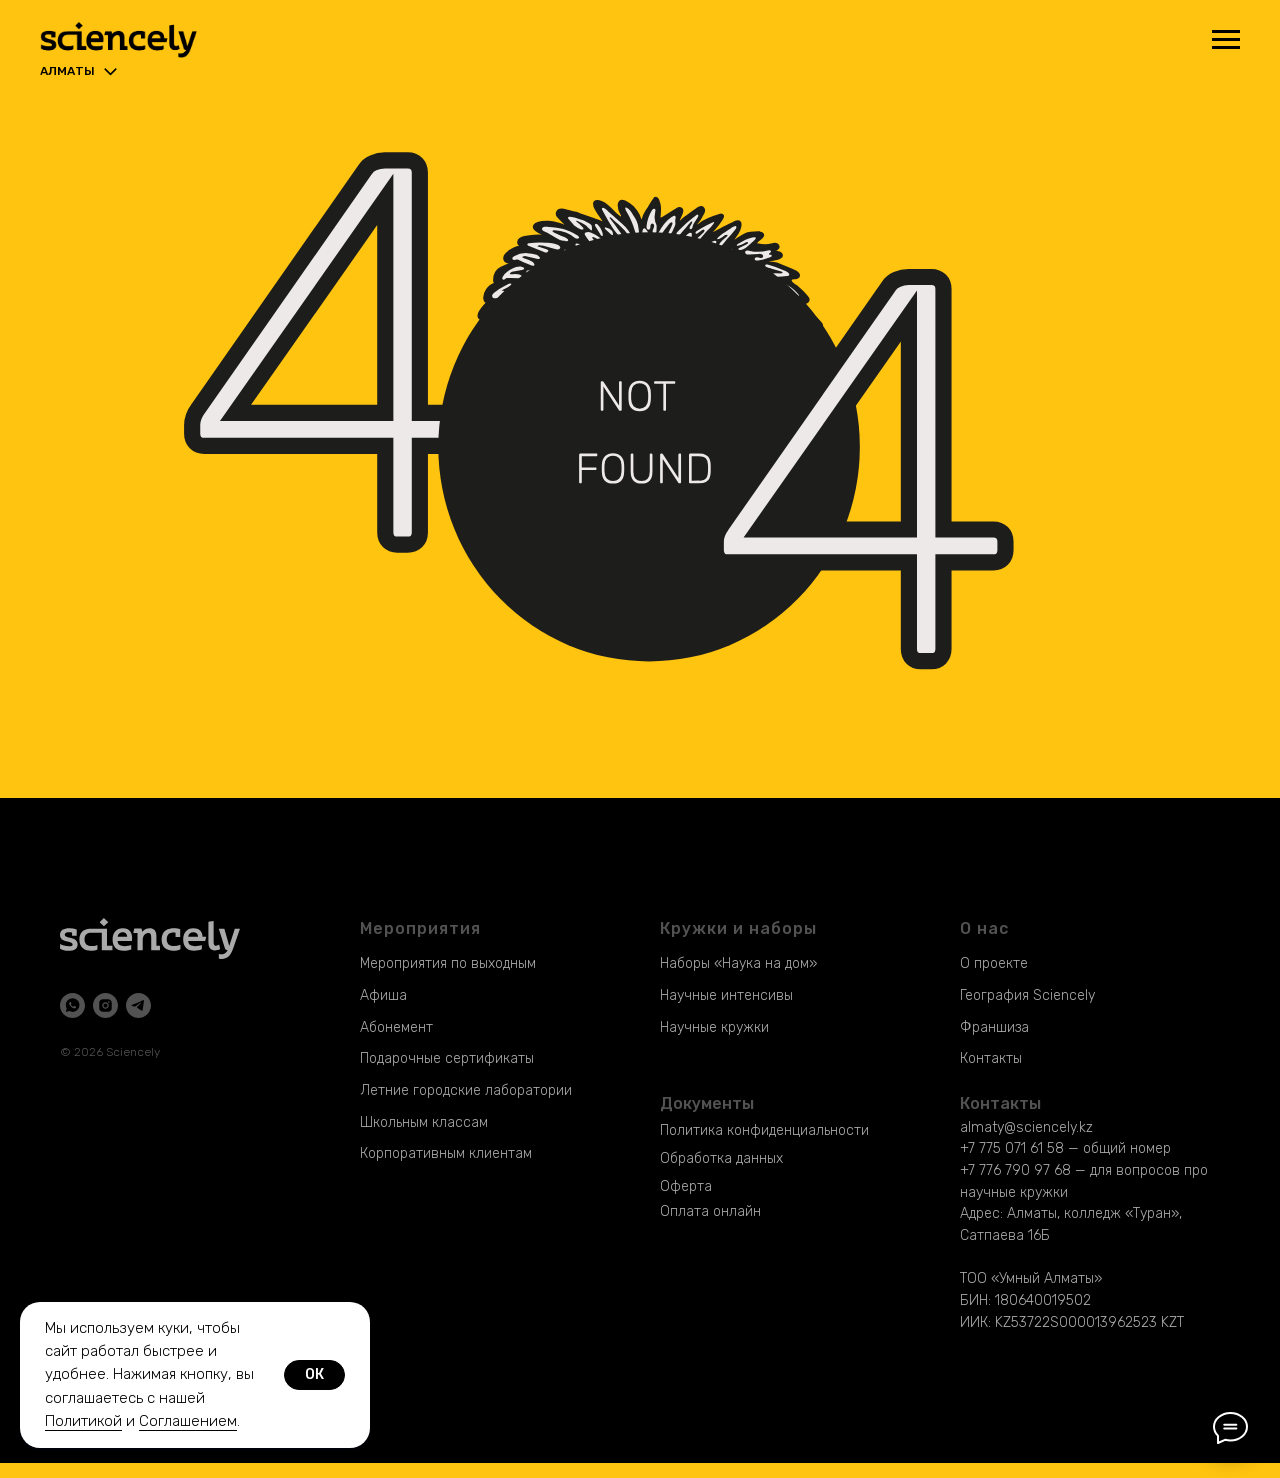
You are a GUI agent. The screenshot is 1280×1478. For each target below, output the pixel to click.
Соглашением (188, 1421)
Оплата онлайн (710, 1211)
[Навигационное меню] (1226, 40)
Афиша (383, 995)
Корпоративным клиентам (446, 1153)
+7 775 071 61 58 (1012, 1148)
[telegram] (138, 1005)
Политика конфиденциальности (764, 1130)
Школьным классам (424, 1122)
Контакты (991, 1058)
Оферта (686, 1186)
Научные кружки (714, 1027)
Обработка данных (721, 1158)
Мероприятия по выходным (448, 963)
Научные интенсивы (726, 995)
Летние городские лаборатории (466, 1090)
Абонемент (396, 1027)
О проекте (994, 963)
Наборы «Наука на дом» (738, 963)
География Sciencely (1027, 995)
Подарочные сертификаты (447, 1058)
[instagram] (105, 1005)
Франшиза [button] (994, 1027)
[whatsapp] (72, 1005)
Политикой (83, 1421)
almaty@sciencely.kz (1026, 1127)
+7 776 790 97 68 (1015, 1170)
